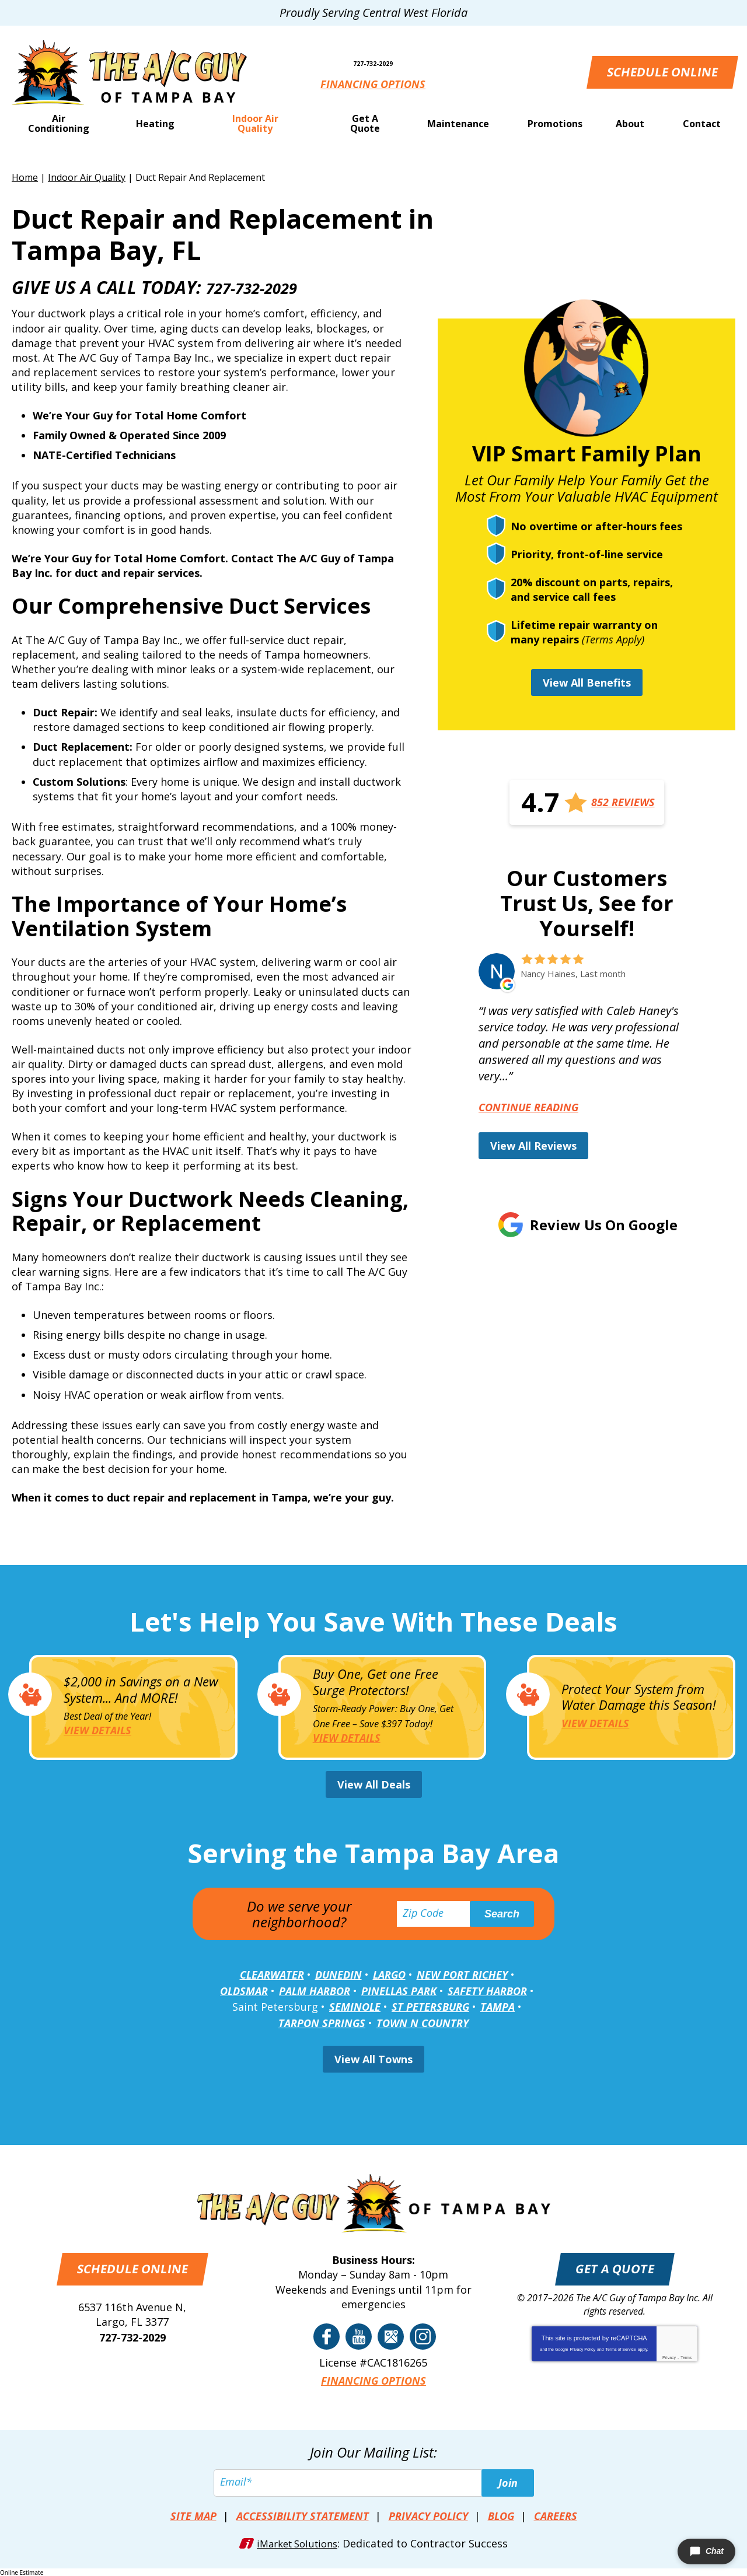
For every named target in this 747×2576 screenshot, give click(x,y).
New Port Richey (462, 1978)
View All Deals (373, 1787)
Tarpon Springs (321, 2025)
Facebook (326, 2338)
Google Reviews (391, 2338)
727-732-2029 (373, 56)
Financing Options (373, 85)
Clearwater (272, 1978)
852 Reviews (623, 802)
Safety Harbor (487, 1993)
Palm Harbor (314, 1993)
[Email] (374, 2483)
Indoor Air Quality (86, 177)
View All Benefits (587, 683)
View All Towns (373, 2061)
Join (508, 2483)
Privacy (669, 2359)
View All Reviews (533, 1146)
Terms (686, 2359)
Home (25, 177)
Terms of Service (621, 2351)
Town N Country (422, 2025)
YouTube (358, 2338)
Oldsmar (244, 1993)
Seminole (355, 2009)
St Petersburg (430, 2009)
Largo (389, 1978)
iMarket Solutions (297, 2542)
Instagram (423, 2338)
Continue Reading (528, 1107)
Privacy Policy (582, 2351)
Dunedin (338, 1978)
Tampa (497, 2009)
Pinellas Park (399, 1993)
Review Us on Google (604, 1224)
